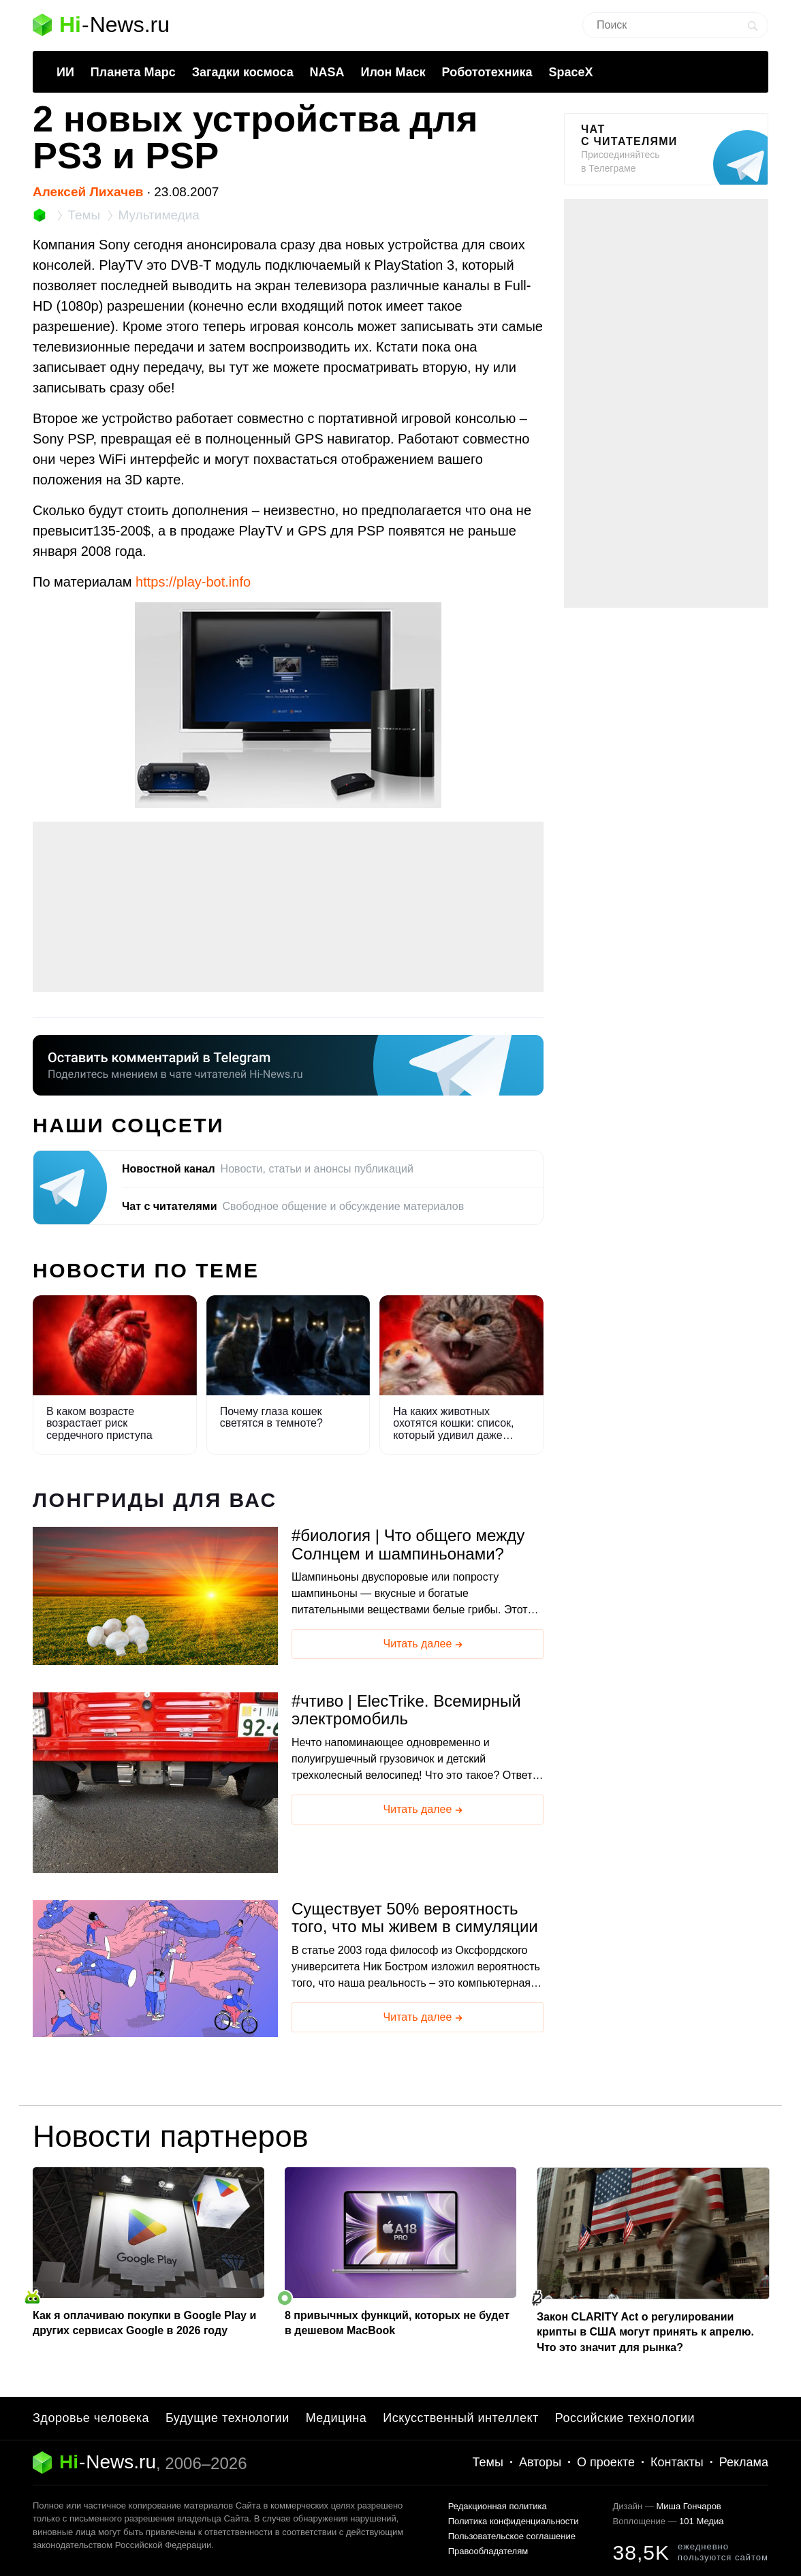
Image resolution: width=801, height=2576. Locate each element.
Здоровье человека (91, 2418)
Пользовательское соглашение (512, 2536)
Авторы (540, 2462)
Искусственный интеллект (461, 2418)
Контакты (677, 2462)
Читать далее (424, 1644)
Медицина (336, 2418)
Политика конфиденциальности (513, 2521)
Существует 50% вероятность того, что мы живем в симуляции (415, 1918)
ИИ (65, 72)
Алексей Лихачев (88, 192)
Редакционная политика (497, 2506)
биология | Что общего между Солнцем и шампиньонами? (408, 1544)
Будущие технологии (227, 2418)
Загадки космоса (243, 72)
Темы (488, 2462)
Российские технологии (625, 2418)
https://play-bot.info (193, 581)
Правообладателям (488, 2551)
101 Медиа (701, 2521)
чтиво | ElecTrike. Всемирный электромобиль (406, 1710)
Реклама (743, 2462)
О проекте (606, 2462)
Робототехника (487, 72)
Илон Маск (392, 72)
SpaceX (570, 72)
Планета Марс (133, 72)
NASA (327, 72)
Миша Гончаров (688, 2506)
